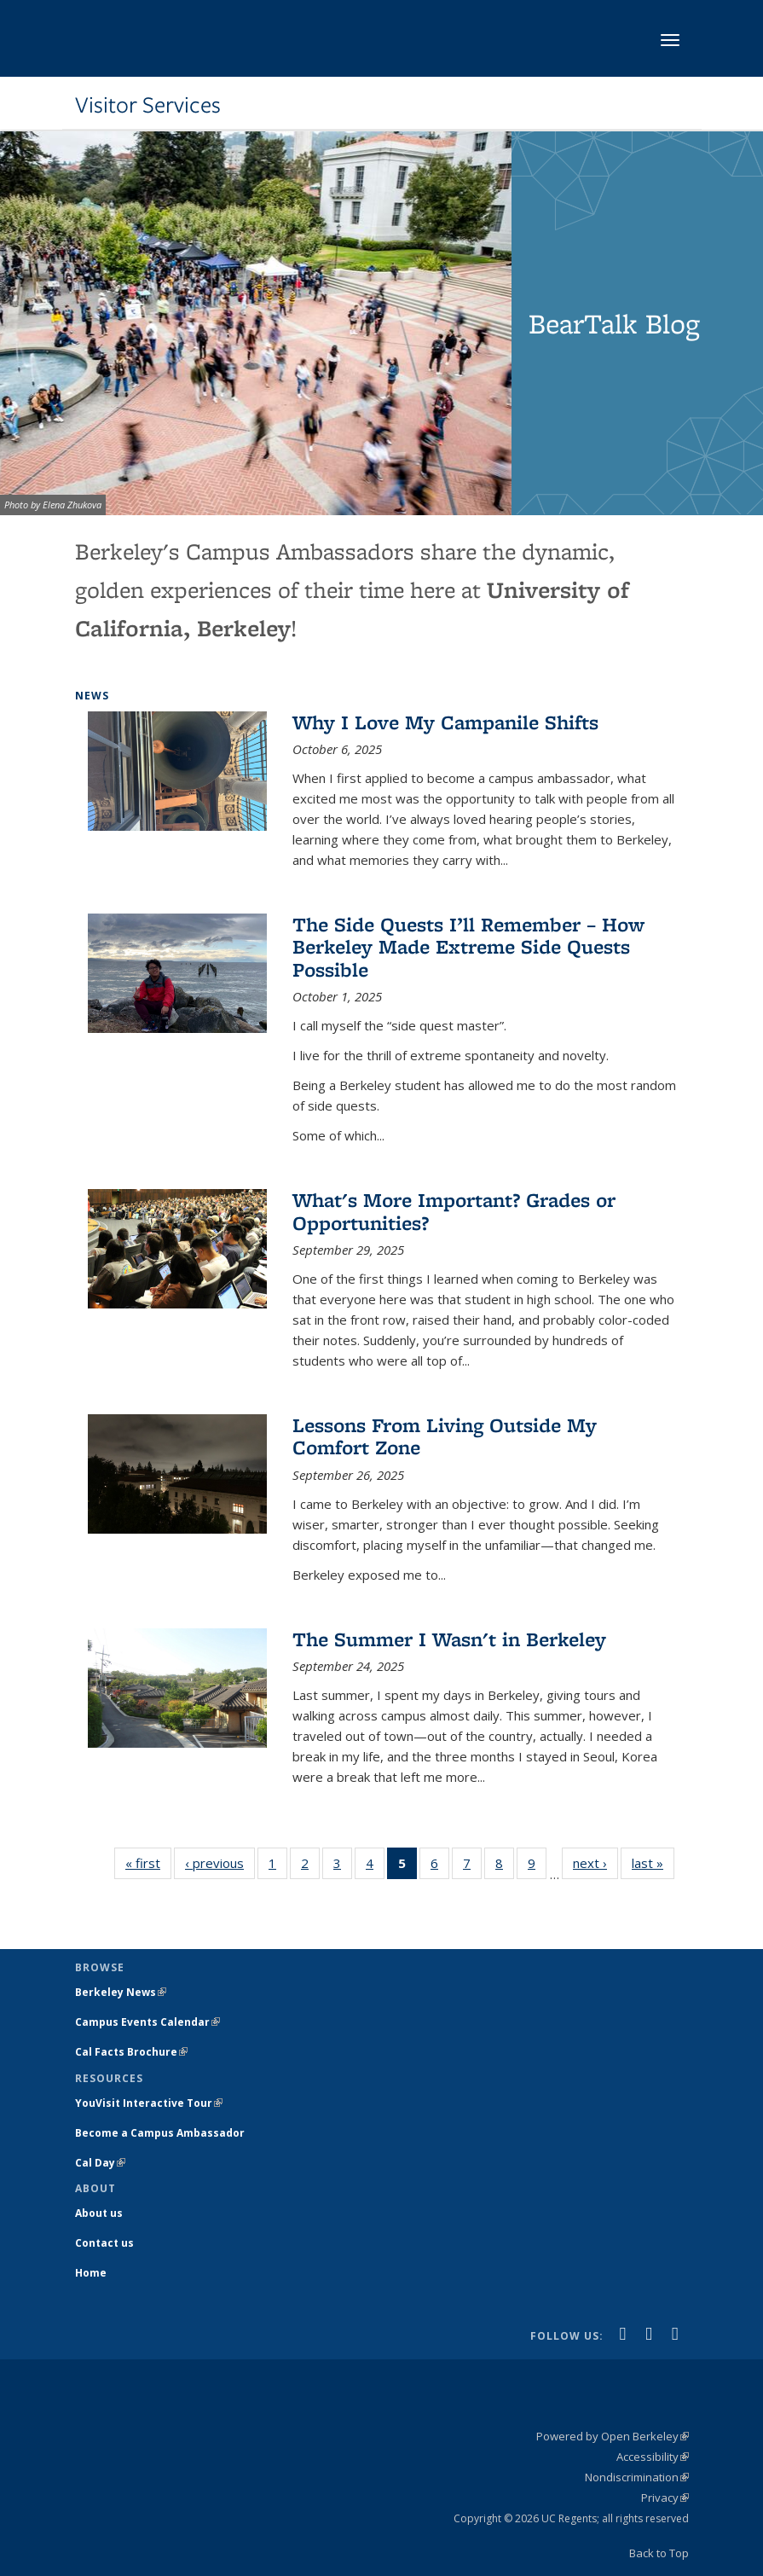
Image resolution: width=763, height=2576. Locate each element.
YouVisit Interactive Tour (149, 2103)
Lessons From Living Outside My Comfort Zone (444, 1436)
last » (653, 1862)
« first (148, 1862)
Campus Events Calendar (147, 2022)
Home (91, 2273)
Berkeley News (120, 1992)
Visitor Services (148, 105)
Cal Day (100, 2162)
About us (99, 2213)
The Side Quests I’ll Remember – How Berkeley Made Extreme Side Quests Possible (468, 947)
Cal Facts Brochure (131, 2052)
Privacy (665, 2497)
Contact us (104, 2243)
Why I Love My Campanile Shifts (445, 722)
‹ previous (220, 1862)
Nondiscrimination (637, 2477)
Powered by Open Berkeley (612, 2436)
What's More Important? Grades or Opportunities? (454, 1210)
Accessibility (652, 2456)
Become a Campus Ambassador (160, 2133)
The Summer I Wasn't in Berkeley (449, 1639)
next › (595, 1862)
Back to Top (659, 2553)
